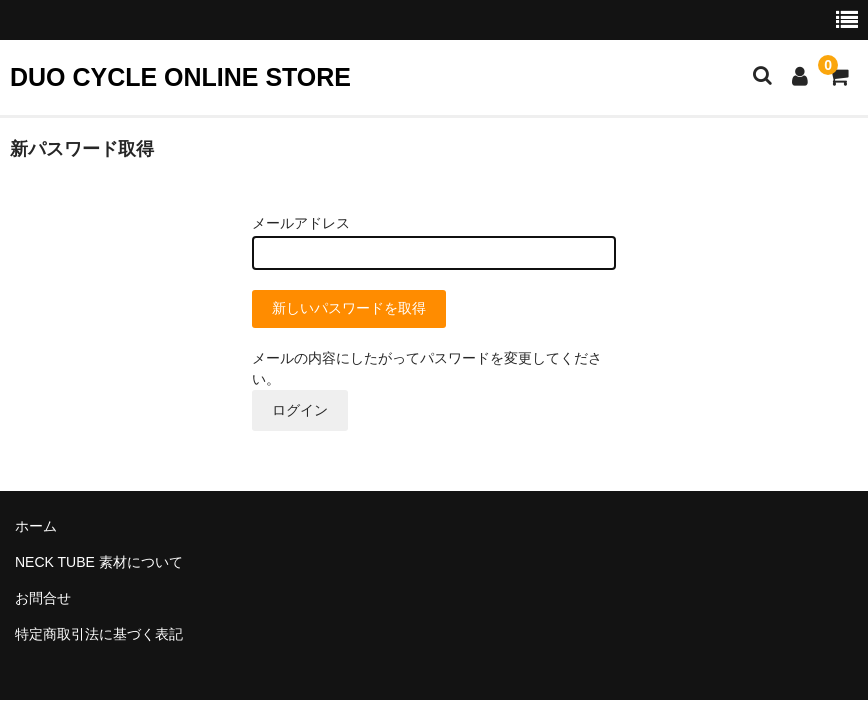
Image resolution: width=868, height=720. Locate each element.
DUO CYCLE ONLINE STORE (180, 77)
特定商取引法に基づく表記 (99, 634)
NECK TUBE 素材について (99, 562)
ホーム (36, 526)
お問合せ (43, 598)
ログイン (300, 410)
